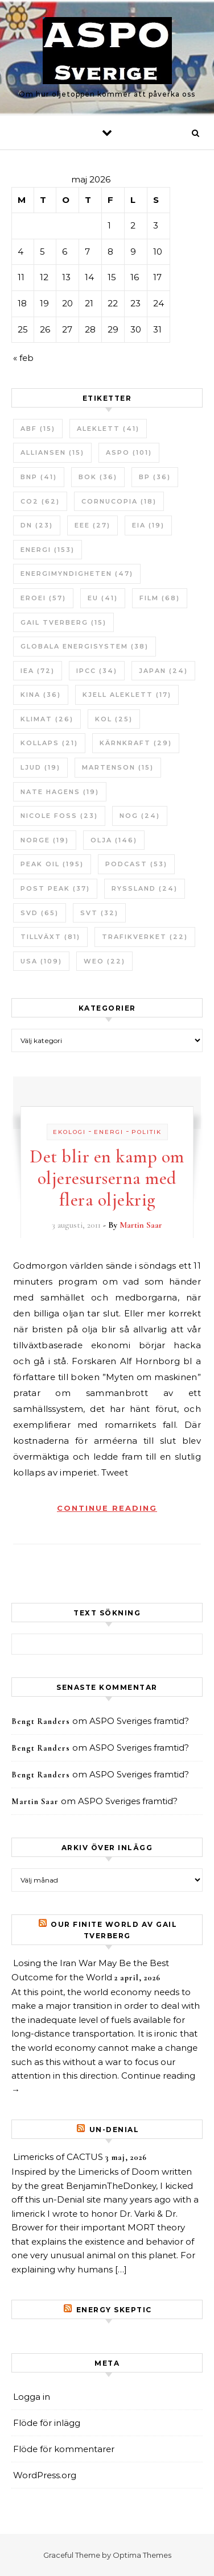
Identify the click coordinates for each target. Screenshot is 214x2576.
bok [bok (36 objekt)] (98, 477)
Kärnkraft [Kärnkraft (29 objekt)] (136, 743)
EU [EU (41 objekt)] (103, 598)
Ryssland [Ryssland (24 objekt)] (145, 888)
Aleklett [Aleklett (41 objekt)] (108, 429)
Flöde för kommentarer (63, 2449)
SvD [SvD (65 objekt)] (39, 913)
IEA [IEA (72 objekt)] (37, 671)
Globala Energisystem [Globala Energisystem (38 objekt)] (84, 646)
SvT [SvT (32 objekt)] (99, 913)
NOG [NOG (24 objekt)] (140, 816)
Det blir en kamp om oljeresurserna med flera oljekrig (107, 1178)
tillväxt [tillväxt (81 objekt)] (50, 937)
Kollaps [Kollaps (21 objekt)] (49, 743)
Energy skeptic (114, 2309)
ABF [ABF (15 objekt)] (37, 429)
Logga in (31, 2396)
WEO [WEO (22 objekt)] (104, 961)
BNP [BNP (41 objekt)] (38, 477)
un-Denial (114, 2129)
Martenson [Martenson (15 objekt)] (118, 767)
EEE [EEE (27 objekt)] (92, 525)
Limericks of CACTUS (58, 2156)
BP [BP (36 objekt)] (155, 477)
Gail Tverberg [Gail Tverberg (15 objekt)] (63, 622)
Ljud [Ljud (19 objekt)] (40, 767)
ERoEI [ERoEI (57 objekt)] (43, 598)
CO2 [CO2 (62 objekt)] (40, 501)
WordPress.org (44, 2475)
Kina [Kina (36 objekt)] (40, 695)
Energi (109, 1132)
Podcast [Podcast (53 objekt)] (136, 864)
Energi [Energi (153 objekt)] (47, 550)
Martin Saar (141, 1225)
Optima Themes (142, 2555)
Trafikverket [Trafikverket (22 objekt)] (145, 937)
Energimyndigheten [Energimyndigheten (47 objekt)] (76, 573)
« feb (23, 357)
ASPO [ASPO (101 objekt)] (129, 452)
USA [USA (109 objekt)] (41, 961)
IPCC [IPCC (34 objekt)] (96, 671)
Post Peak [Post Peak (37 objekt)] (55, 888)
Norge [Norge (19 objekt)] (44, 840)
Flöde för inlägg (46, 2422)
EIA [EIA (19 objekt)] (148, 525)
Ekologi (69, 1132)
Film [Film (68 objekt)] (159, 598)
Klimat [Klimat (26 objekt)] (46, 719)
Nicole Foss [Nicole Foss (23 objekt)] (59, 816)
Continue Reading (107, 1508)
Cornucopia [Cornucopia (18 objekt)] (119, 501)
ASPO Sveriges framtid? (139, 1720)
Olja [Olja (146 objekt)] (113, 840)
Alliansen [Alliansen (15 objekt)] (52, 452)
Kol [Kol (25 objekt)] (114, 719)
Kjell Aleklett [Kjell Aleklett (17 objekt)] (127, 695)
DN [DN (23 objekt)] (36, 525)
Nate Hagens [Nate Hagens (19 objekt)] (59, 792)
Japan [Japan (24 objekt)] (163, 671)
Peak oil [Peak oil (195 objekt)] (52, 864)
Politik (146, 1132)
